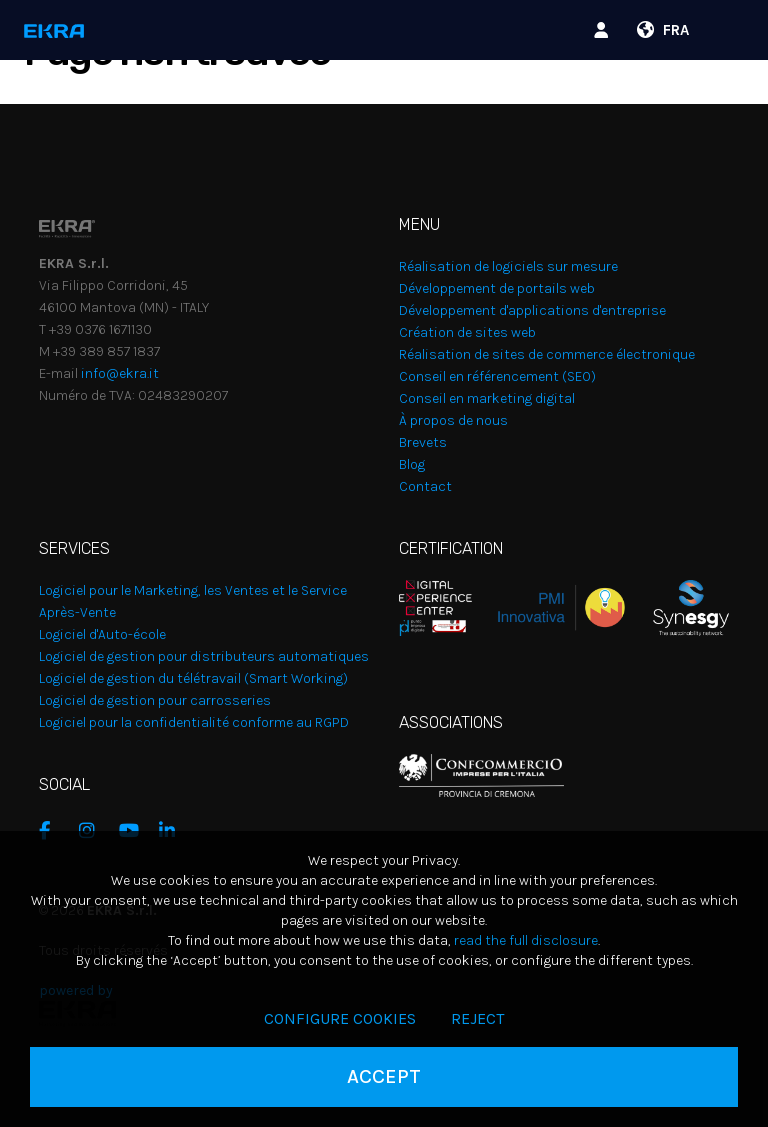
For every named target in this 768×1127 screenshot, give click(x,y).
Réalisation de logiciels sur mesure (508, 266)
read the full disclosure (526, 940)
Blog (412, 464)
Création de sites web (467, 332)
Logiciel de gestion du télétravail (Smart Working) (193, 678)
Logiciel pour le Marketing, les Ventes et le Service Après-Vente (193, 601)
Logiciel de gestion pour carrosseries (155, 700)
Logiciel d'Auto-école (102, 634)
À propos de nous (453, 420)
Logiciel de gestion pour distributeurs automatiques (204, 656)
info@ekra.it (120, 373)
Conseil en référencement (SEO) (497, 376)
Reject (477, 1018)
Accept (384, 1076)
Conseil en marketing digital (487, 398)
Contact (425, 486)
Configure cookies (340, 1018)
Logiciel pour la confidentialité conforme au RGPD (194, 722)
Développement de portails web (497, 288)
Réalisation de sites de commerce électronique (547, 354)
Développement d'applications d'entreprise (532, 310)
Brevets (423, 442)
